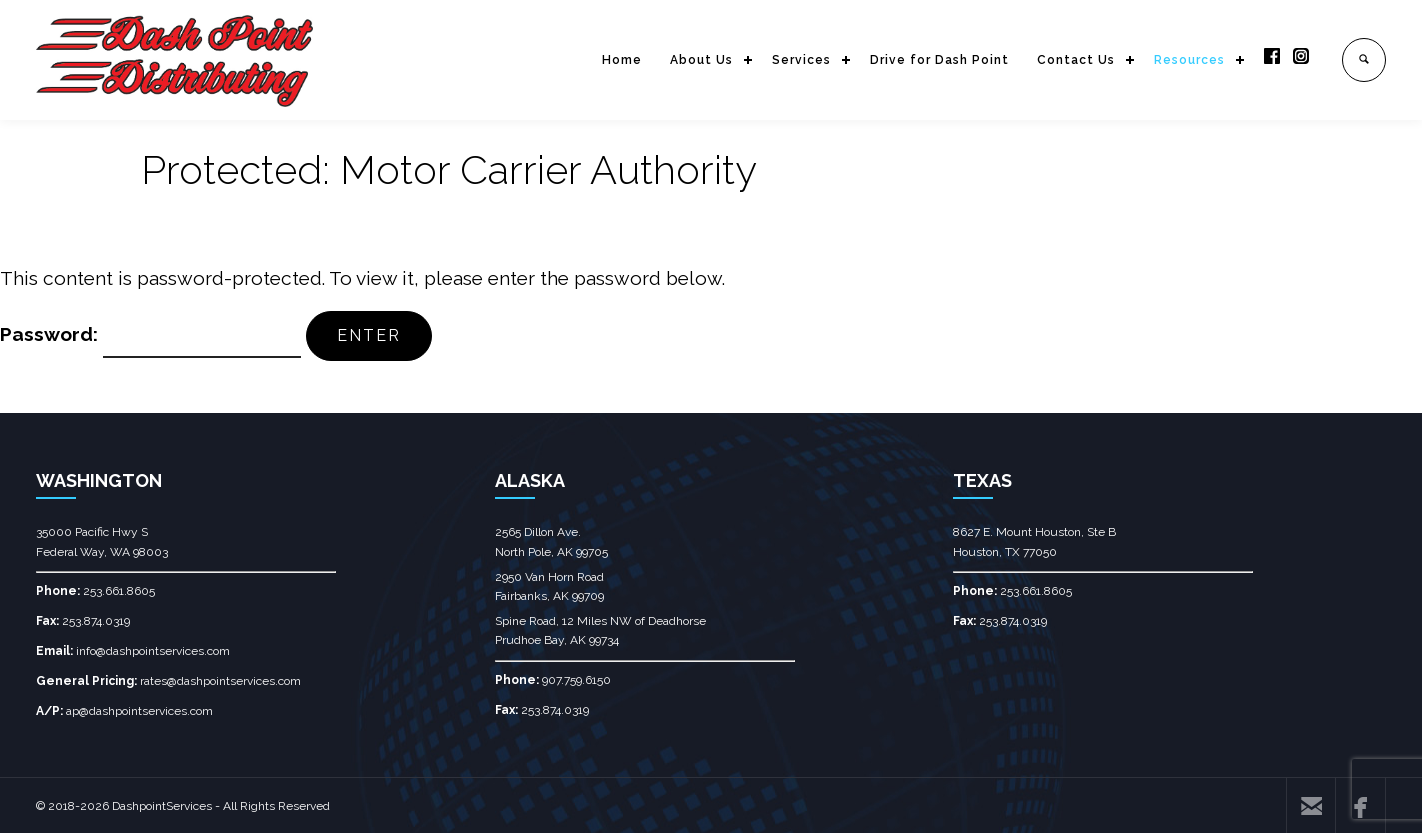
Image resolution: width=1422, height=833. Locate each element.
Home (622, 60)
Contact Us (1076, 60)
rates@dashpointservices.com (220, 681)
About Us (701, 60)
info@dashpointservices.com (153, 651)
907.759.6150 (576, 680)
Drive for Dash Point (939, 60)
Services (801, 60)
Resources (1189, 60)
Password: (150, 334)
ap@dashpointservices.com (139, 711)
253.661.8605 (119, 591)
